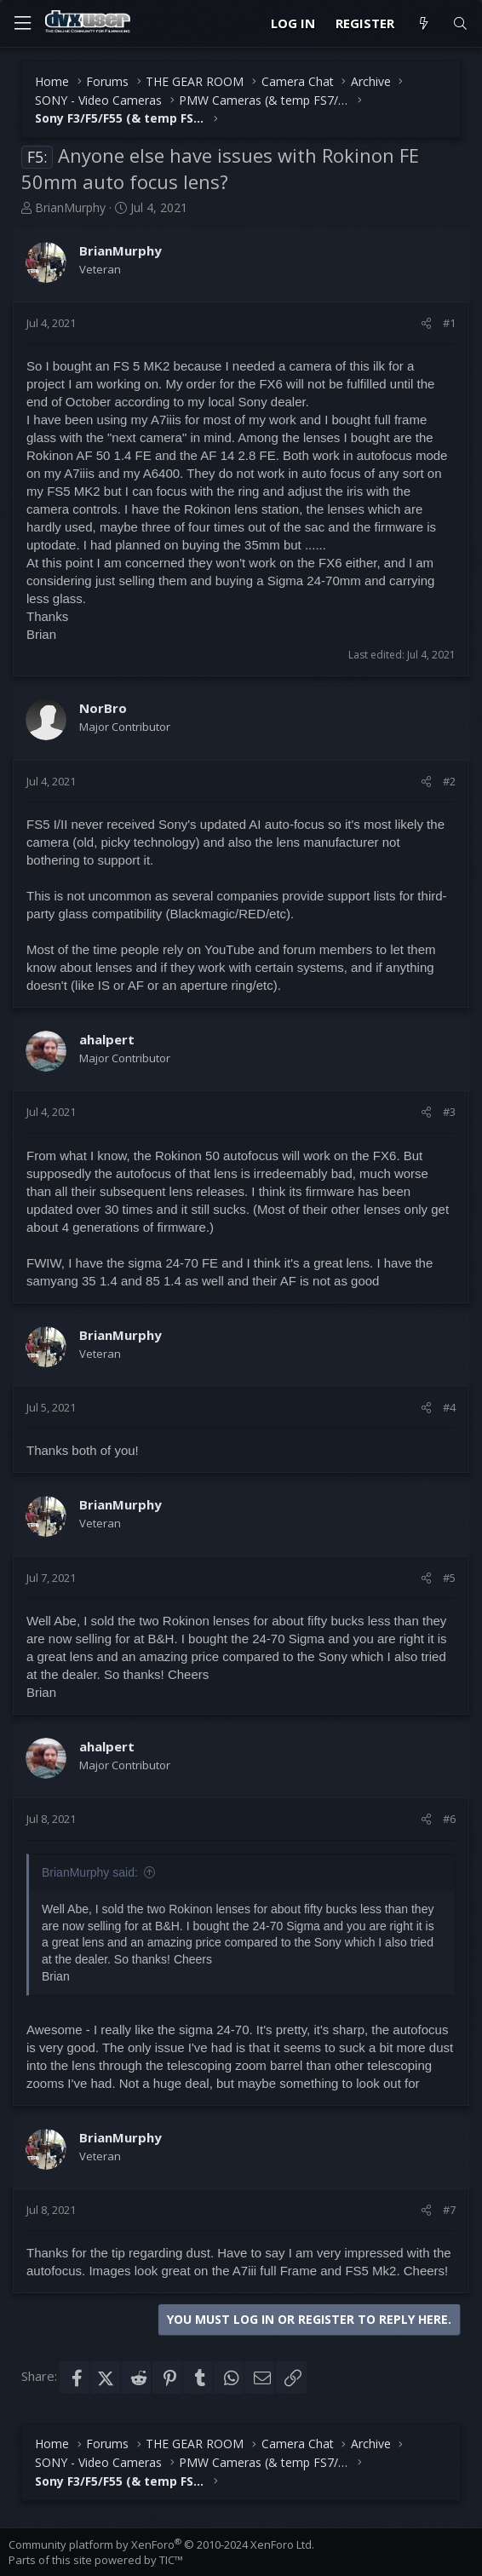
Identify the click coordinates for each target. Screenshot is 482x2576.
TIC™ (171, 2559)
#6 (449, 1818)
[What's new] (423, 23)
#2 (449, 781)
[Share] (426, 323)
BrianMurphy (70, 207)
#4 (449, 1407)
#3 (449, 1111)
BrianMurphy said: (90, 1872)
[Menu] (22, 23)
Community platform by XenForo (161, 2544)
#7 (449, 2209)
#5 (449, 1577)
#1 (449, 323)
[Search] (460, 23)
